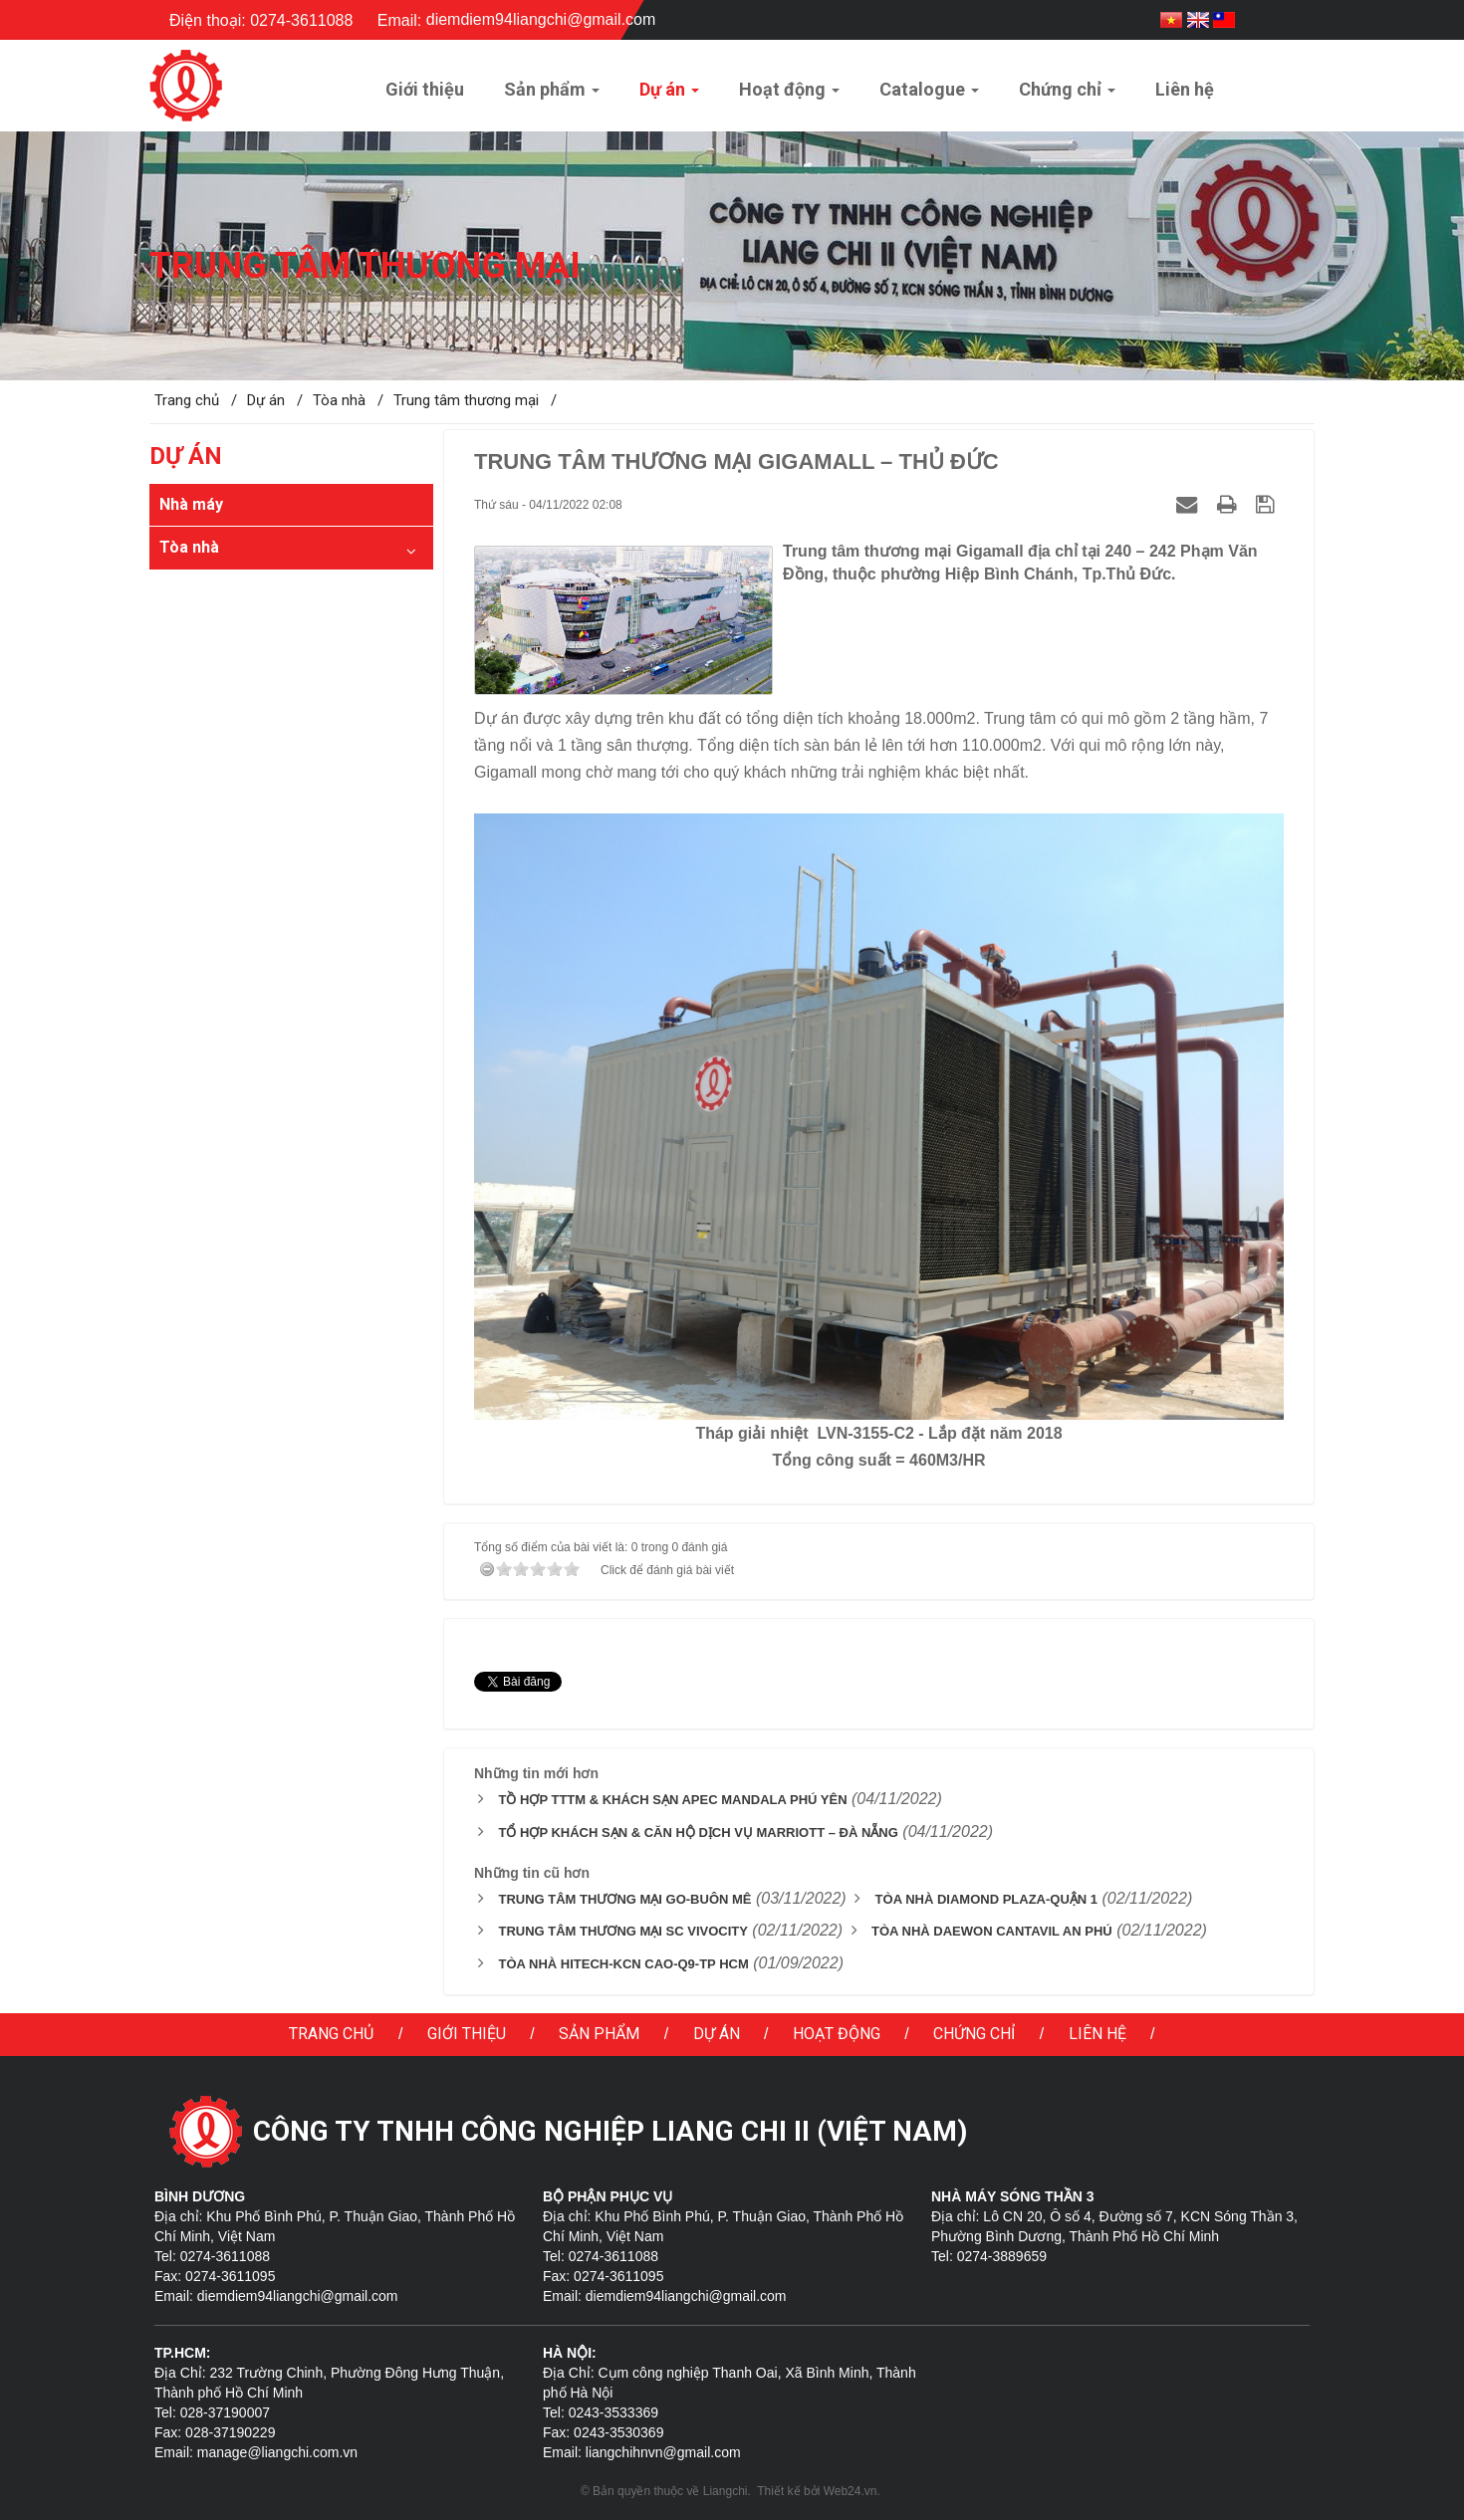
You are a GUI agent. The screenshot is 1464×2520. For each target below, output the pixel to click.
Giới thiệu (466, 2033)
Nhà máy (191, 504)
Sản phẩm (599, 2033)
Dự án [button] (669, 95)
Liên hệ (1097, 2033)
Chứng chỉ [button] (1067, 95)
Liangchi (725, 2491)
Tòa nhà (189, 547)
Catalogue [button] (929, 95)
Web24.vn (850, 2491)
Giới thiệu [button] (424, 89)
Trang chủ (331, 2033)
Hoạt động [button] (789, 95)
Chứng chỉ (974, 2033)
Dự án (716, 2033)
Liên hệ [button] (1184, 89)
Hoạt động (836, 2033)
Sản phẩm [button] (552, 95)
